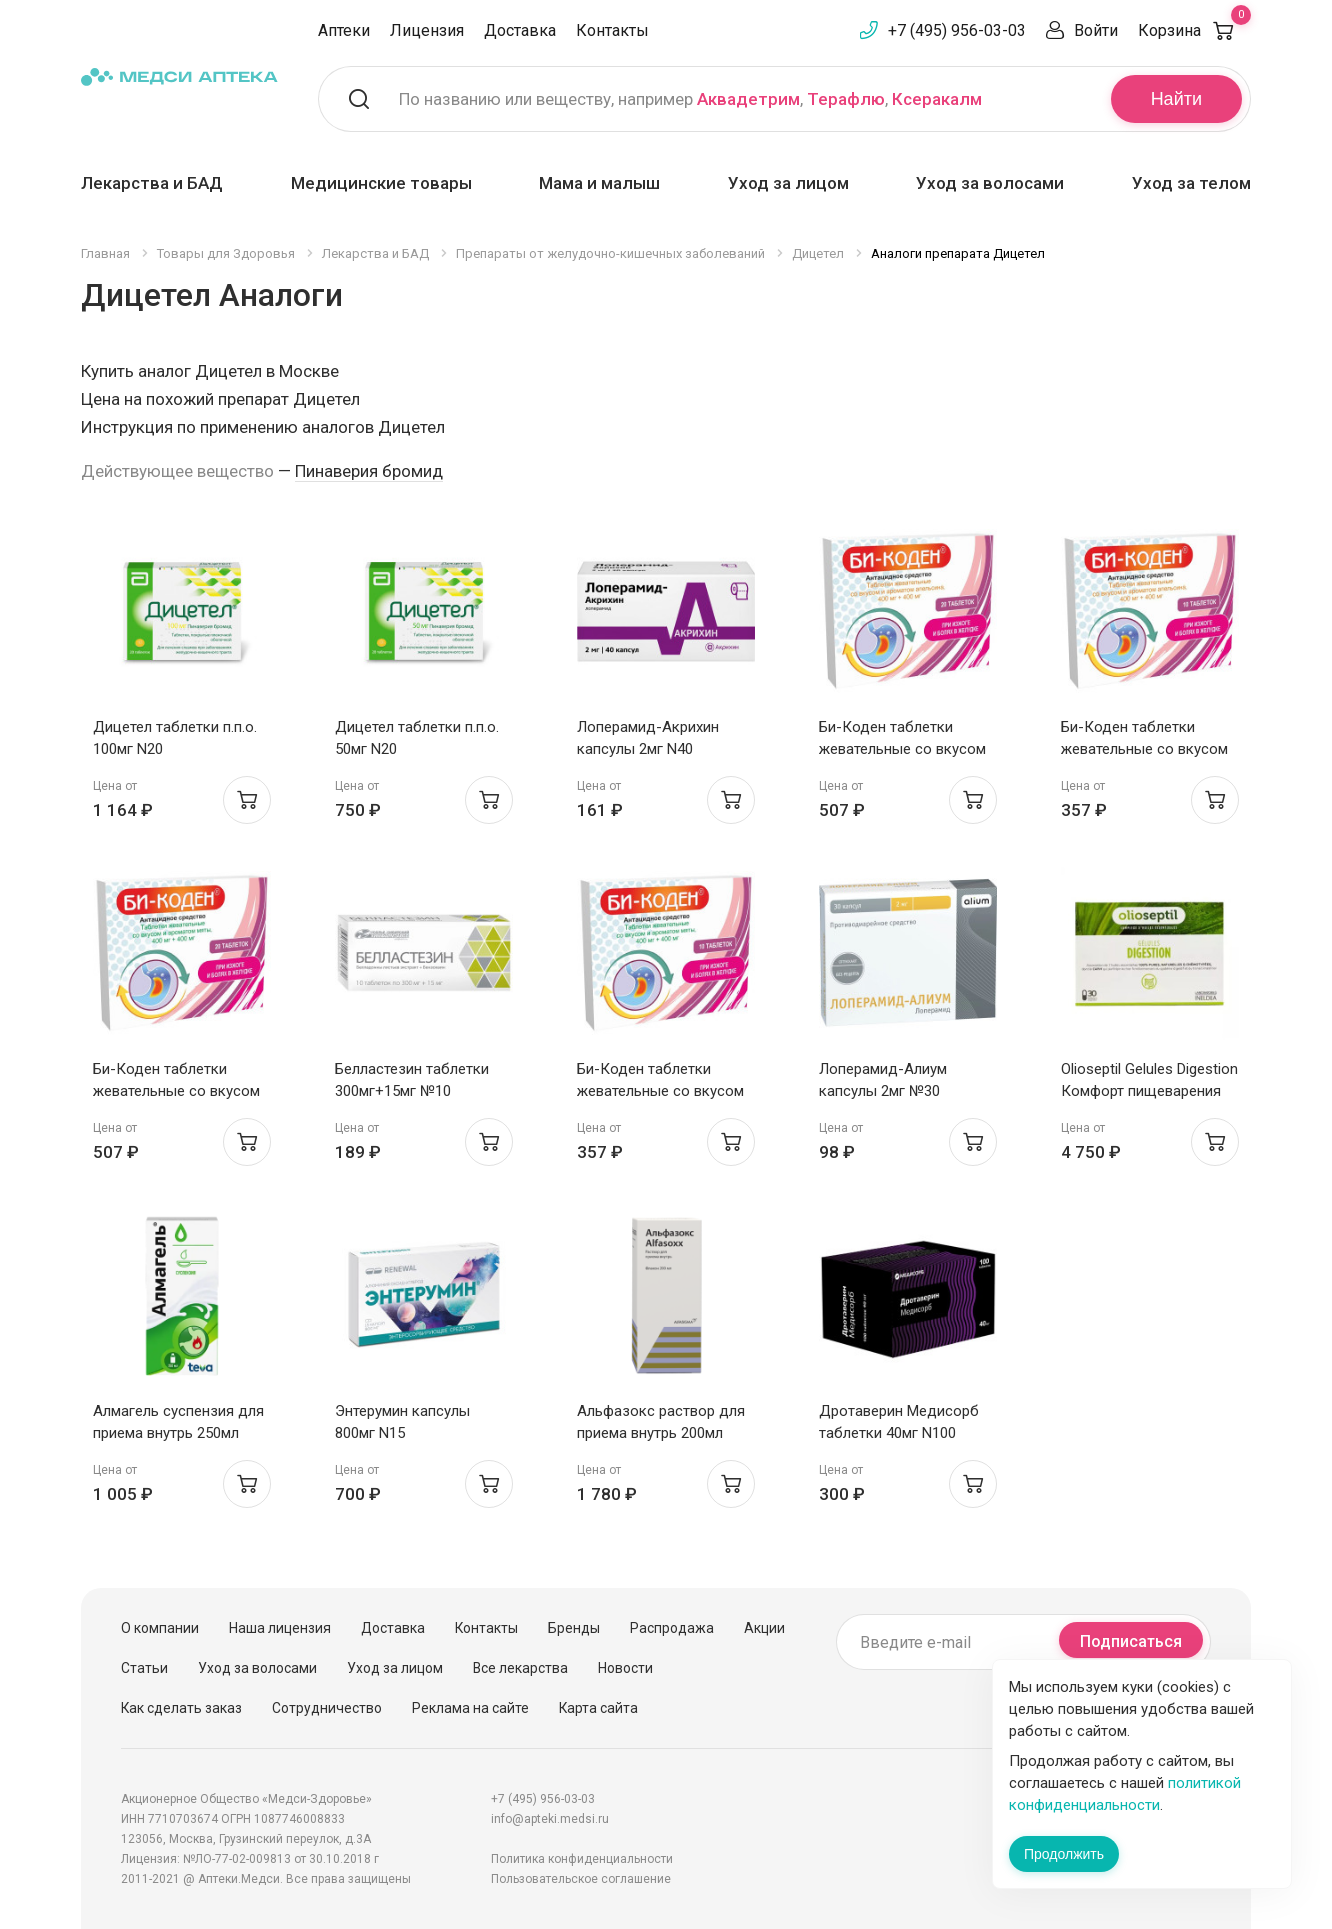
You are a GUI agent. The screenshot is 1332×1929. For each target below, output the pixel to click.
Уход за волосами (990, 183)
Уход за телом (1191, 183)
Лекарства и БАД (152, 183)
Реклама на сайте (470, 1708)
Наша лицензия (280, 1628)
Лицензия (427, 30)
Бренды (574, 1628)
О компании (160, 1628)
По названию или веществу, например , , (690, 99)
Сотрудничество (327, 1708)
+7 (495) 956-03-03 (957, 30)
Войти (1096, 30)
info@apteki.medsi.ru (550, 1819)
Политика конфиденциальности (582, 1859)
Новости (625, 1668)
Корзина (1194, 30)
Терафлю (846, 99)
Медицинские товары (381, 183)
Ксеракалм (937, 99)
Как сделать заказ (181, 1708)
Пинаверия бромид (369, 471)
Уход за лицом (788, 183)
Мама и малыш (599, 183)
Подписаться (1131, 1641)
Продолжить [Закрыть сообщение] (1064, 1854)
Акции (764, 1628)
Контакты (612, 30)
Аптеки (344, 30)
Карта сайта (598, 1708)
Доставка (520, 30)
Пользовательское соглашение (581, 1879)
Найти (1176, 99)
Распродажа (672, 1628)
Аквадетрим (748, 99)
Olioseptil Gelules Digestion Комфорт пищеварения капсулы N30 (1149, 1091)
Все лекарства (520, 1668)
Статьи (144, 1668)
